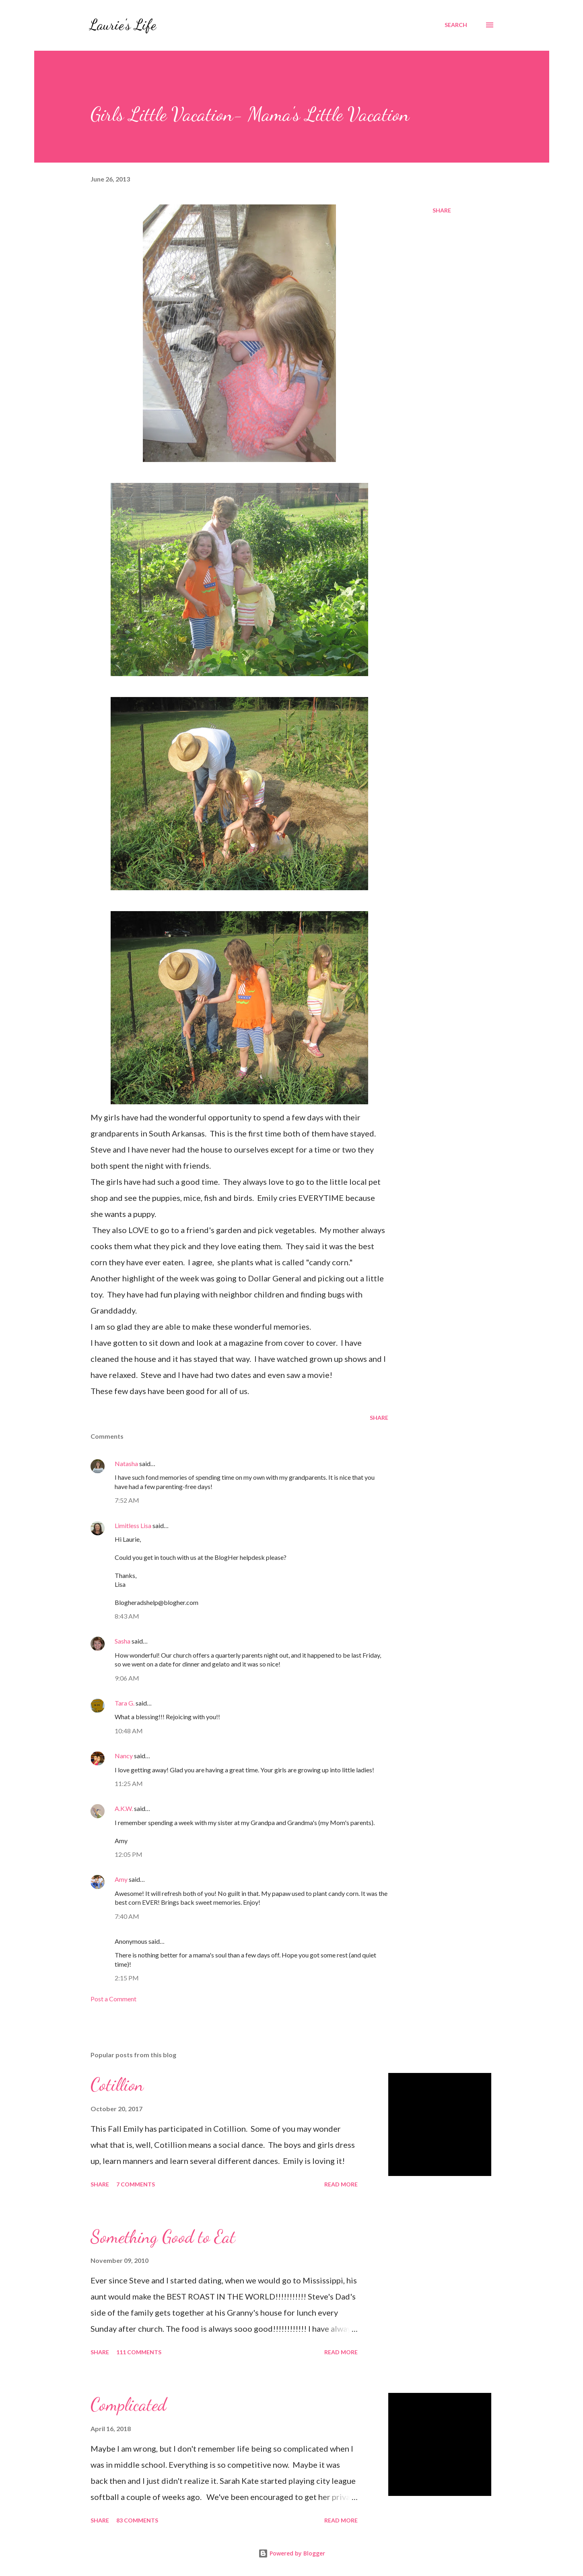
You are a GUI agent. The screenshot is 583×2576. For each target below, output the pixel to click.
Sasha (122, 1641)
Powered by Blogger (291, 2553)
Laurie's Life (122, 24)
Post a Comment (113, 1999)
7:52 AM (127, 1500)
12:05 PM (128, 1854)
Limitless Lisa (133, 1525)
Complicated (128, 2404)
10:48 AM (129, 1731)
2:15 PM (127, 1978)
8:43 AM (127, 1616)
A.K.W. (124, 1808)
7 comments (135, 2184)
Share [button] (442, 210)
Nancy (124, 1755)
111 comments (138, 2352)
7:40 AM (127, 1916)
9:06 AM (127, 1678)
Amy (121, 1879)
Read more (341, 2184)
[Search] (456, 25)
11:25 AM (129, 1783)
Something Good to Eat (163, 2236)
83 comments (137, 2520)
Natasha (126, 1463)
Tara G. (124, 1703)
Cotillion (117, 2084)
